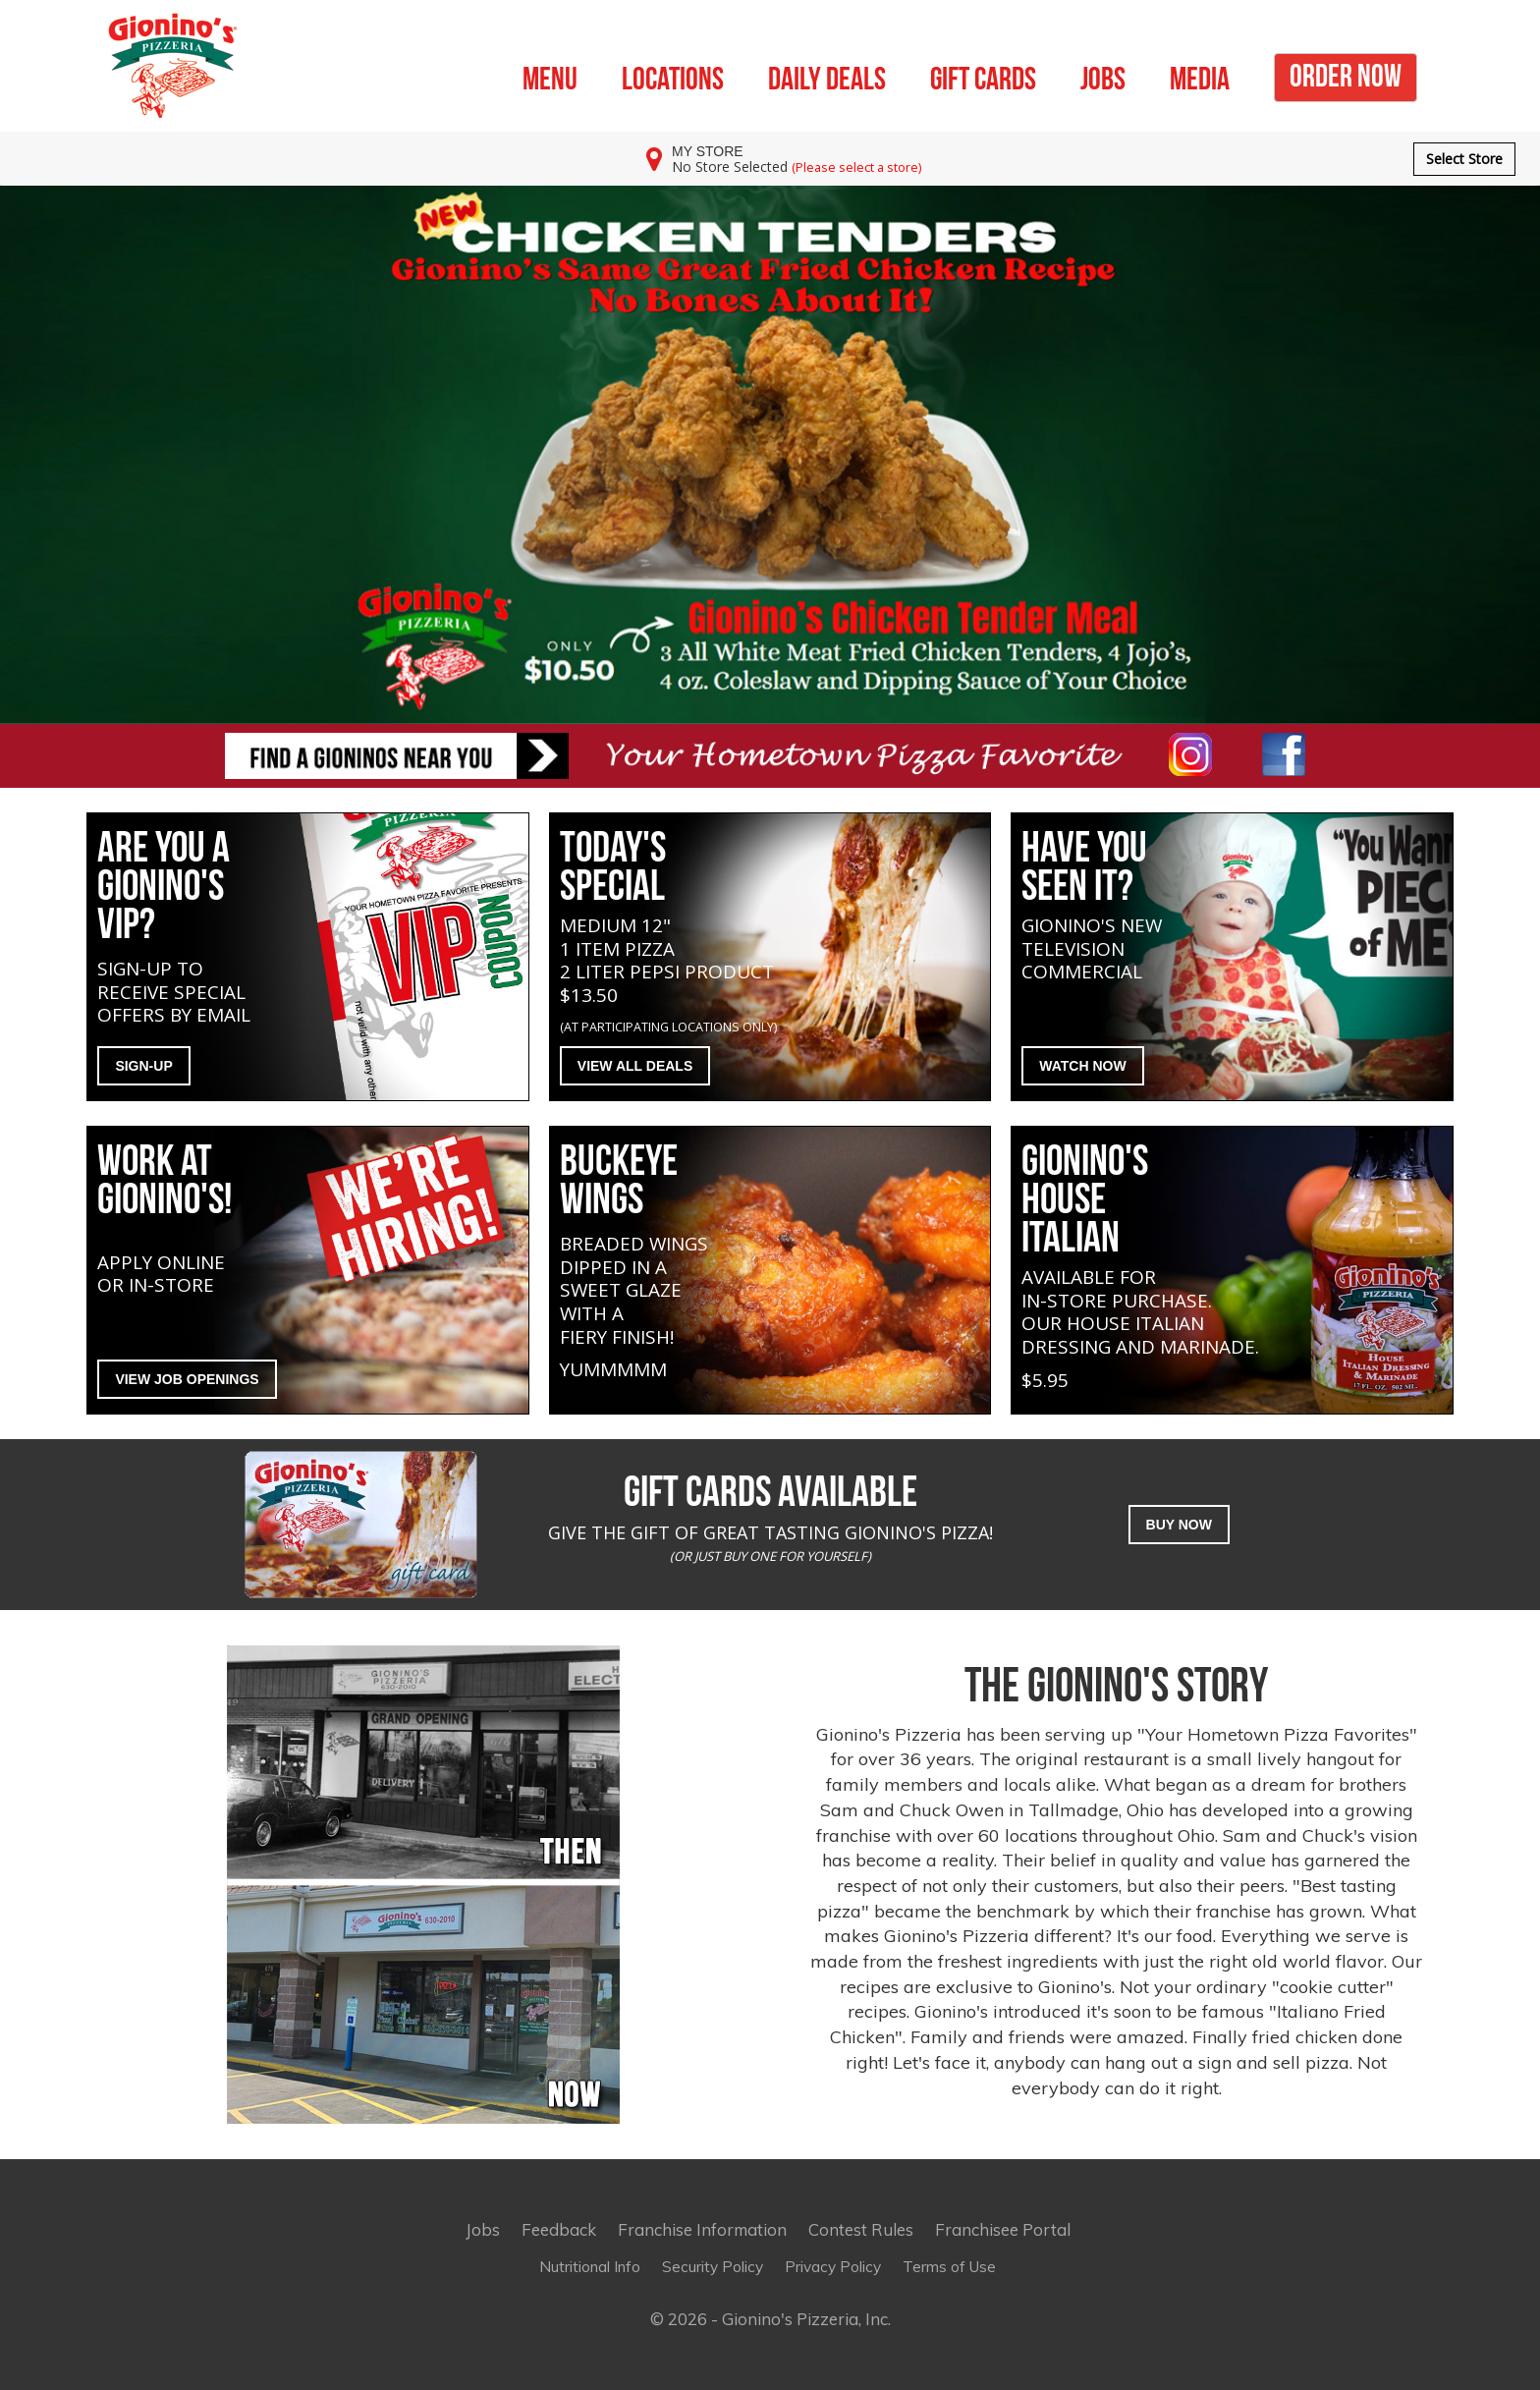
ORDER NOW (1346, 72)
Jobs (483, 2229)
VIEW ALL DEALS (635, 1066)
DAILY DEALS (827, 75)
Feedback (559, 2229)
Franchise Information (702, 2229)
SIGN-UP (143, 1066)
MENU (550, 75)
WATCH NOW (1082, 1066)
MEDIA (1200, 75)
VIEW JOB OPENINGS (186, 1379)
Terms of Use (949, 2266)
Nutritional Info (589, 2266)
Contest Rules (860, 2229)
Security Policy (712, 2266)
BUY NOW (1179, 1524)
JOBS (1103, 75)
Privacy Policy (833, 2266)
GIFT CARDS (983, 75)
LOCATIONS (673, 75)
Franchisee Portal (1003, 2229)
